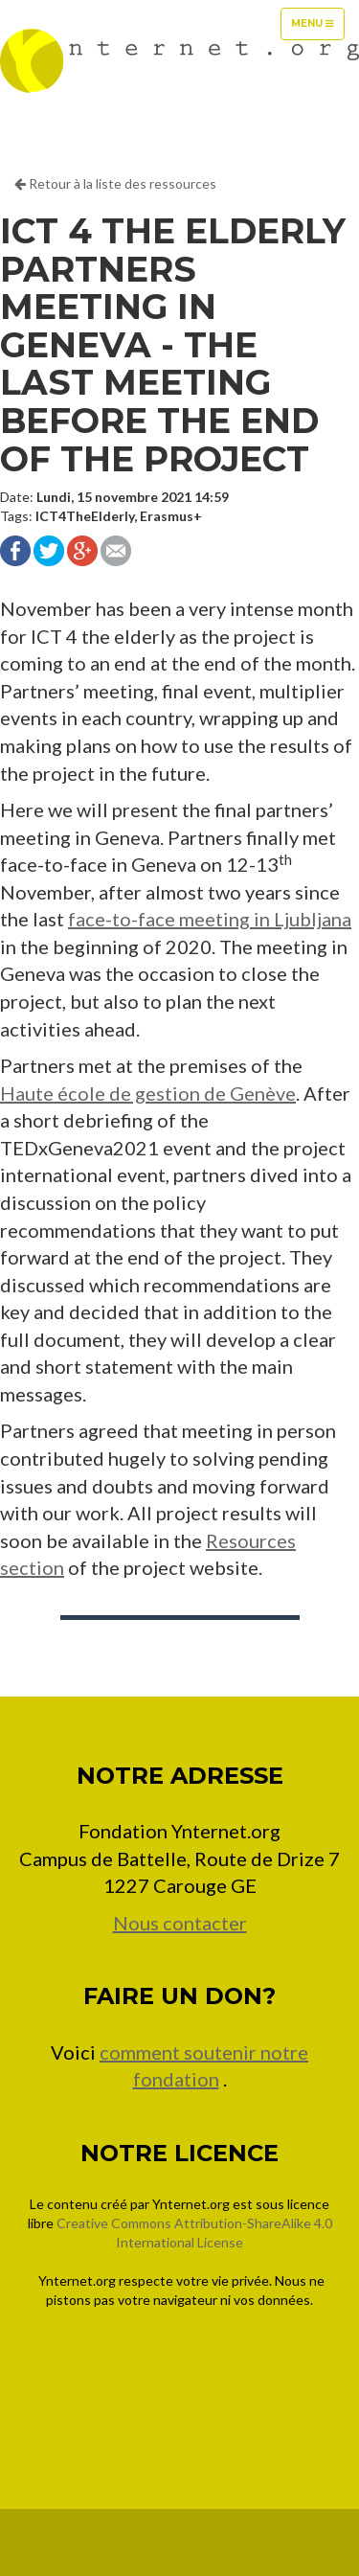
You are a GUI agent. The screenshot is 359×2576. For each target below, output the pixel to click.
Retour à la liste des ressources (115, 183)
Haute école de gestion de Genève (148, 1093)
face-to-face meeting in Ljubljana (209, 918)
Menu (317, 28)
